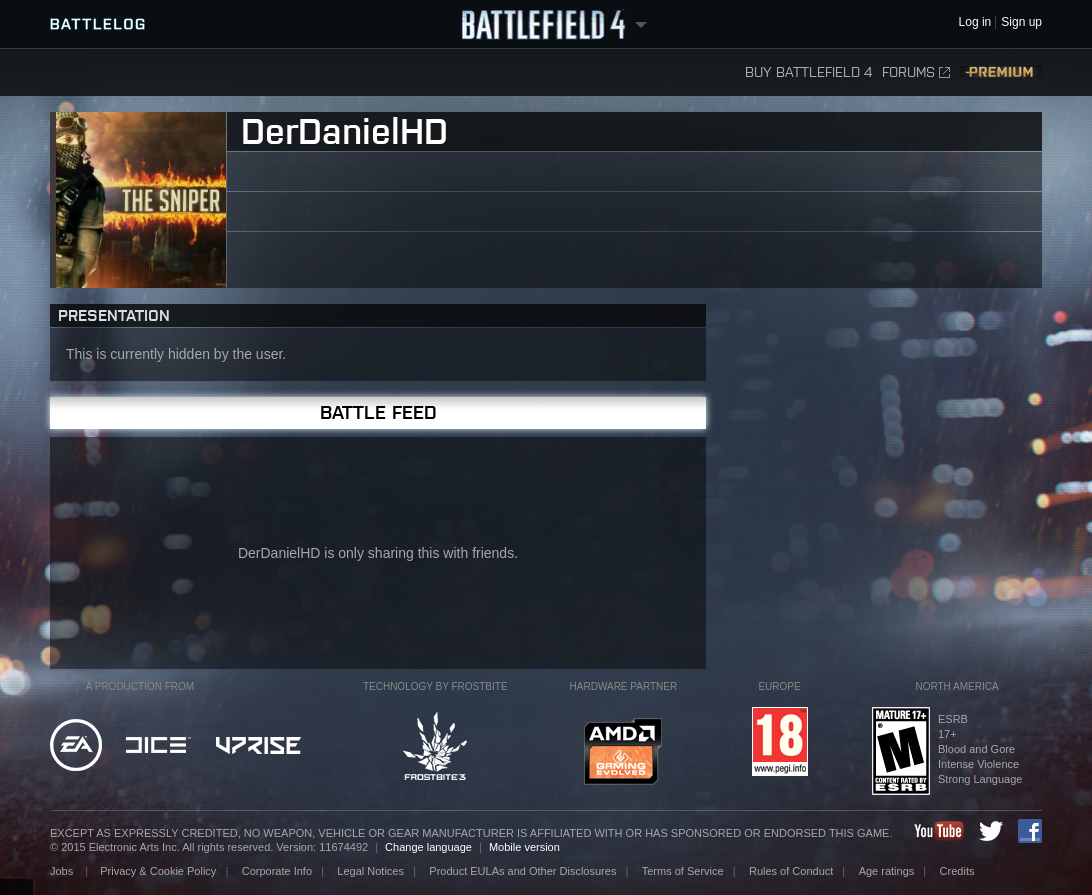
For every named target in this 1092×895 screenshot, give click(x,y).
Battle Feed (378, 412)
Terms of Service (683, 871)
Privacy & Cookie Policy (158, 871)
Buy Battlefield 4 (808, 72)
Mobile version (524, 847)
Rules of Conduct (791, 871)
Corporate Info (277, 871)
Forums (916, 72)
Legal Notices (370, 871)
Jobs (63, 871)
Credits (957, 871)
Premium (1001, 72)
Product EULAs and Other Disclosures (522, 871)
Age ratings (887, 871)
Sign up (1021, 22)
